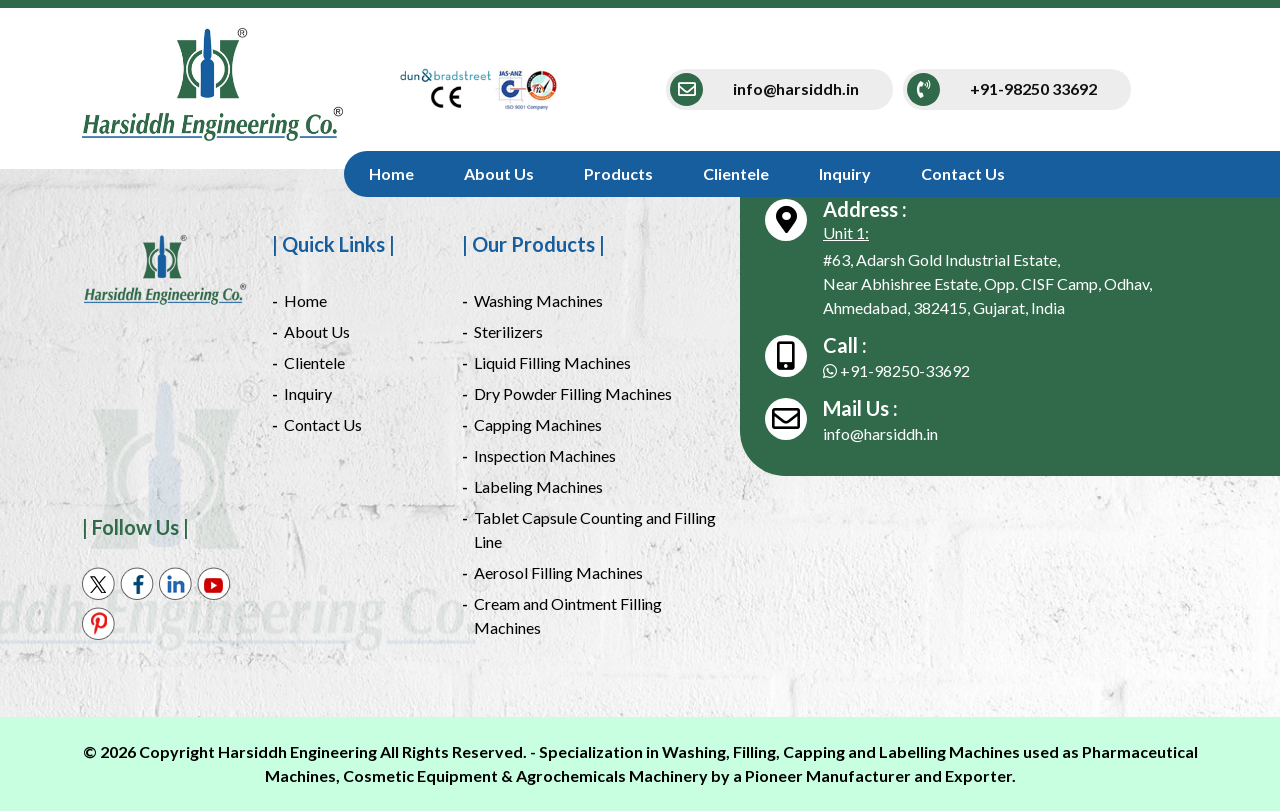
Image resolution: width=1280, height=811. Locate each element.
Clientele (736, 173)
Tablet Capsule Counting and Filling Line (595, 529)
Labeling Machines (538, 486)
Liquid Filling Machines (552, 362)
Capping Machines (538, 424)
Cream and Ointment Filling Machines (568, 615)
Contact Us (963, 173)
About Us (499, 173)
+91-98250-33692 (896, 370)
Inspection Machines (545, 455)
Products (618, 173)
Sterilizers (508, 331)
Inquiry (845, 173)
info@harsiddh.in (880, 433)
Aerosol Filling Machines (558, 572)
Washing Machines (538, 300)
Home (391, 173)
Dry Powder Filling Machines (573, 393)
